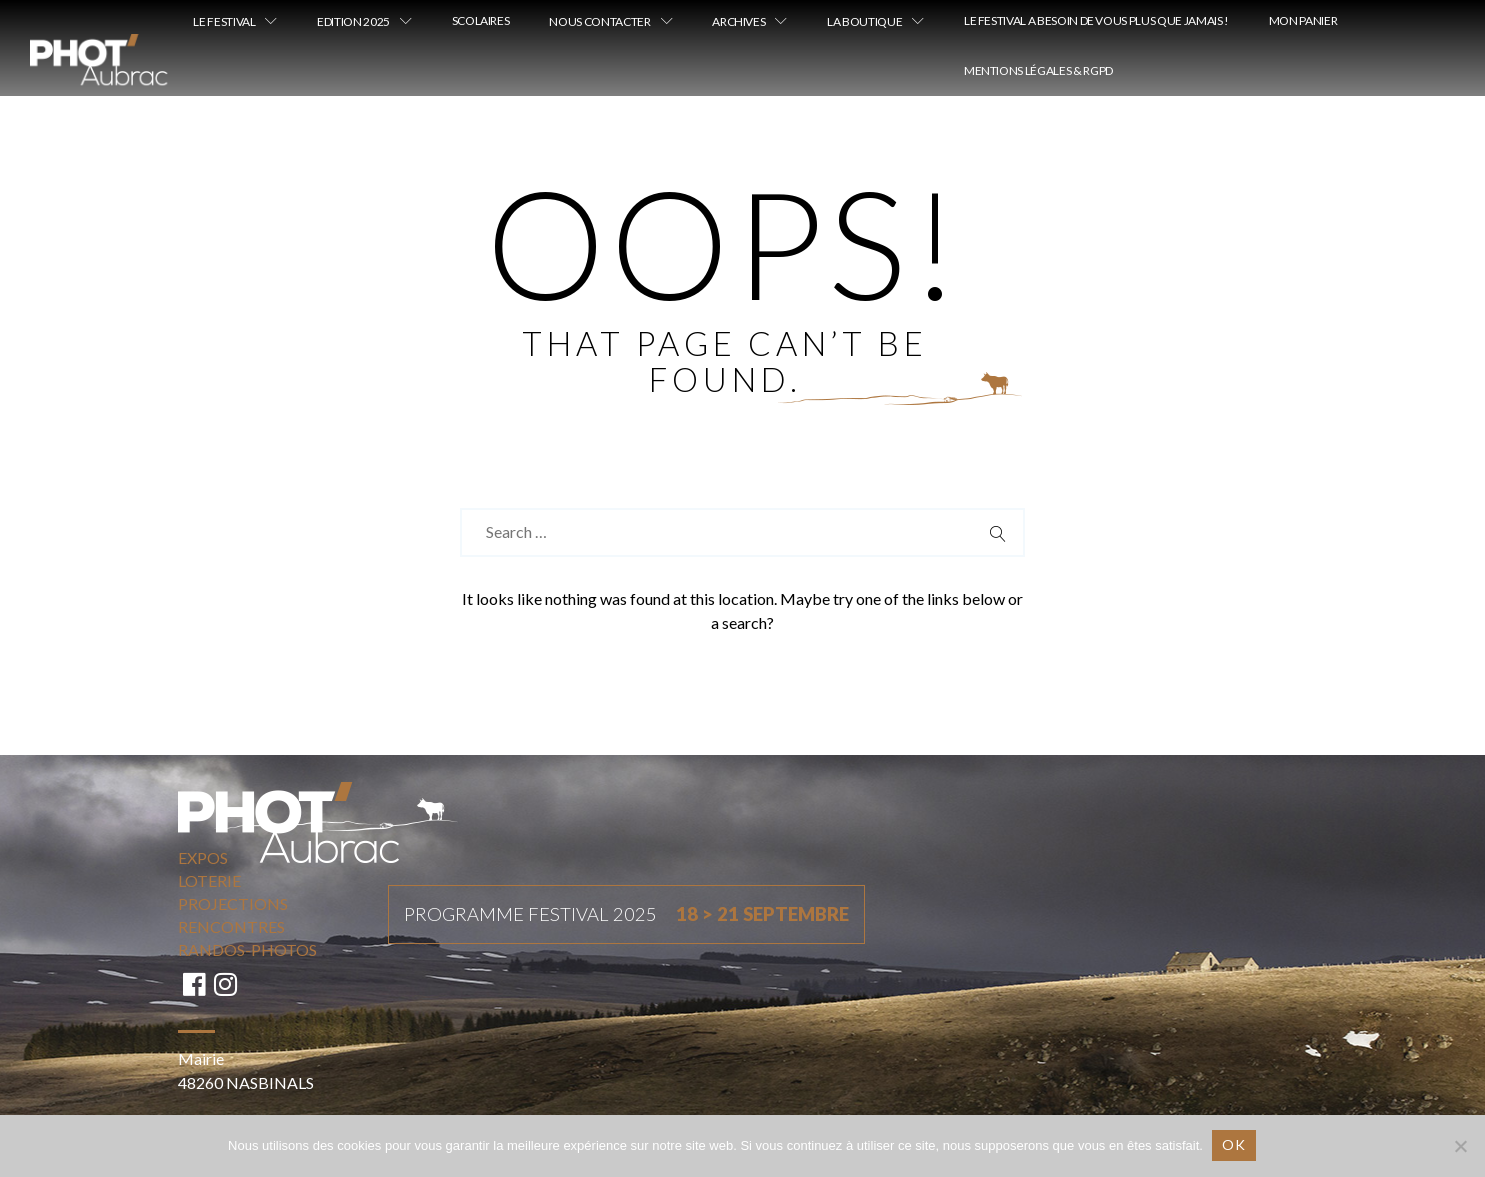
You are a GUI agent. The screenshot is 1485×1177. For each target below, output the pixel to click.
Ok (1235, 1144)
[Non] (1460, 1146)
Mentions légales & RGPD (1038, 70)
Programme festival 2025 (626, 915)
